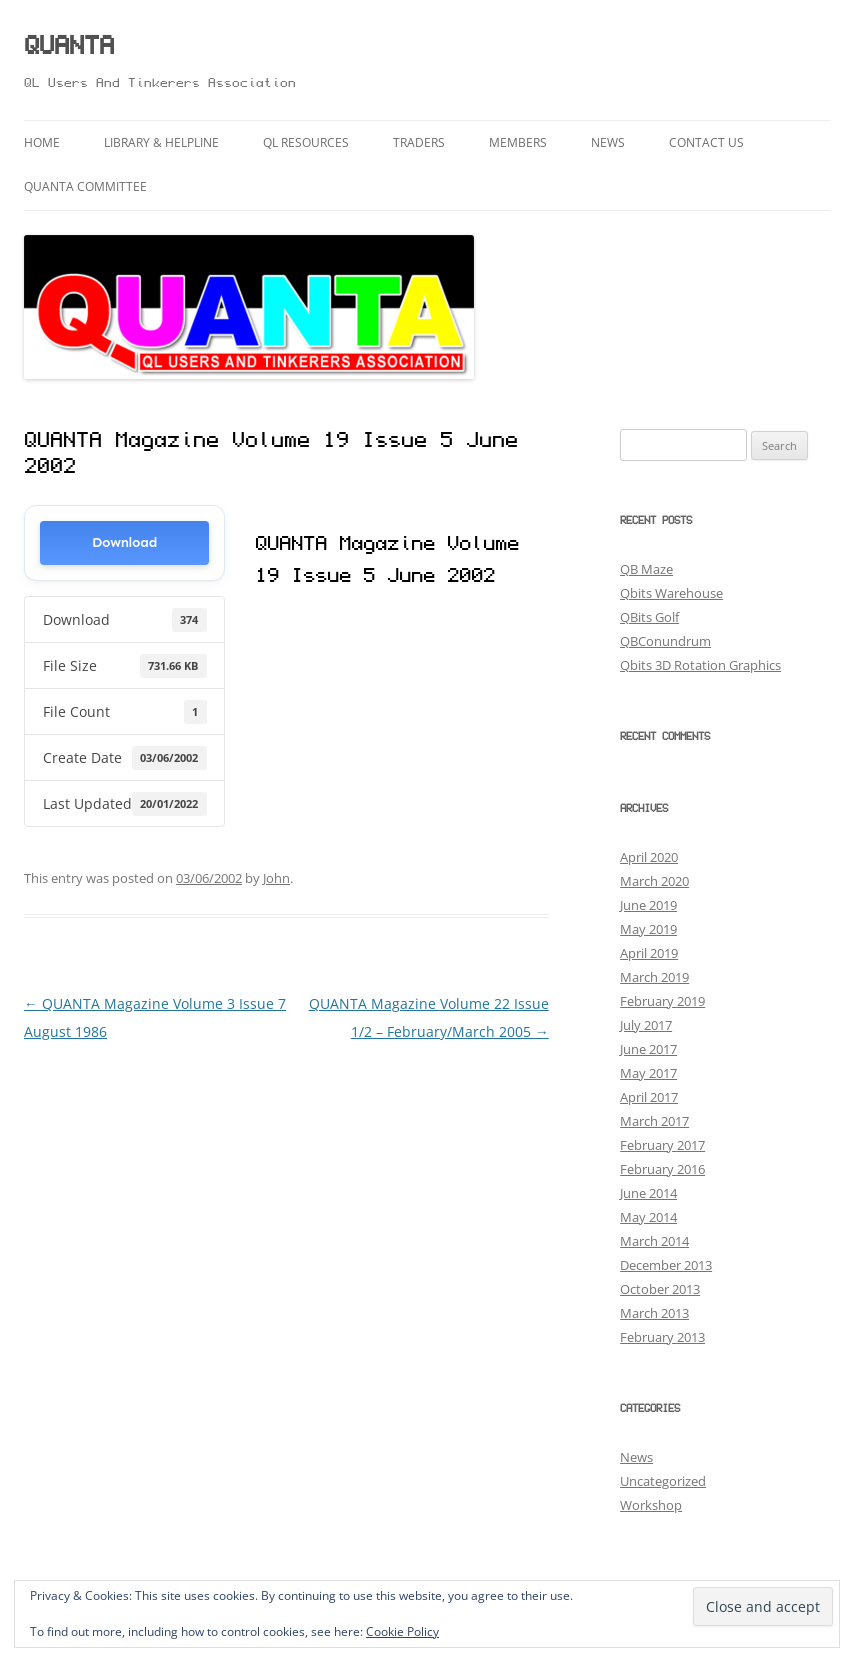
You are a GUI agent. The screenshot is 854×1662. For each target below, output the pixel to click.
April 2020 (649, 857)
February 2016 (662, 1169)
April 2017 (649, 1097)
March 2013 (654, 1313)
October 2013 (660, 1289)
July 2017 (646, 1025)
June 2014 (648, 1193)
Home (42, 142)
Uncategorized (663, 1481)
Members (518, 142)
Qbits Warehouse (671, 593)
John (276, 878)
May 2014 (648, 1217)
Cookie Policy (402, 1631)
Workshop (651, 1505)
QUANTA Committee (85, 186)
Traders (419, 142)
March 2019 (654, 977)
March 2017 (654, 1121)
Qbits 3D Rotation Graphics (700, 665)
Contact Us (706, 142)
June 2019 (648, 905)
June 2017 (648, 1049)
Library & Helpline (161, 142)
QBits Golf (649, 617)
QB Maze (646, 569)
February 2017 (662, 1145)
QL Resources (306, 142)
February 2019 (662, 1001)
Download (124, 542)
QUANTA (69, 47)
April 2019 (649, 953)
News (608, 142)
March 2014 (654, 1241)
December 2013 (666, 1265)
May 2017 (648, 1073)
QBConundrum (665, 641)
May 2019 (648, 929)
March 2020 (654, 881)
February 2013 (662, 1337)
